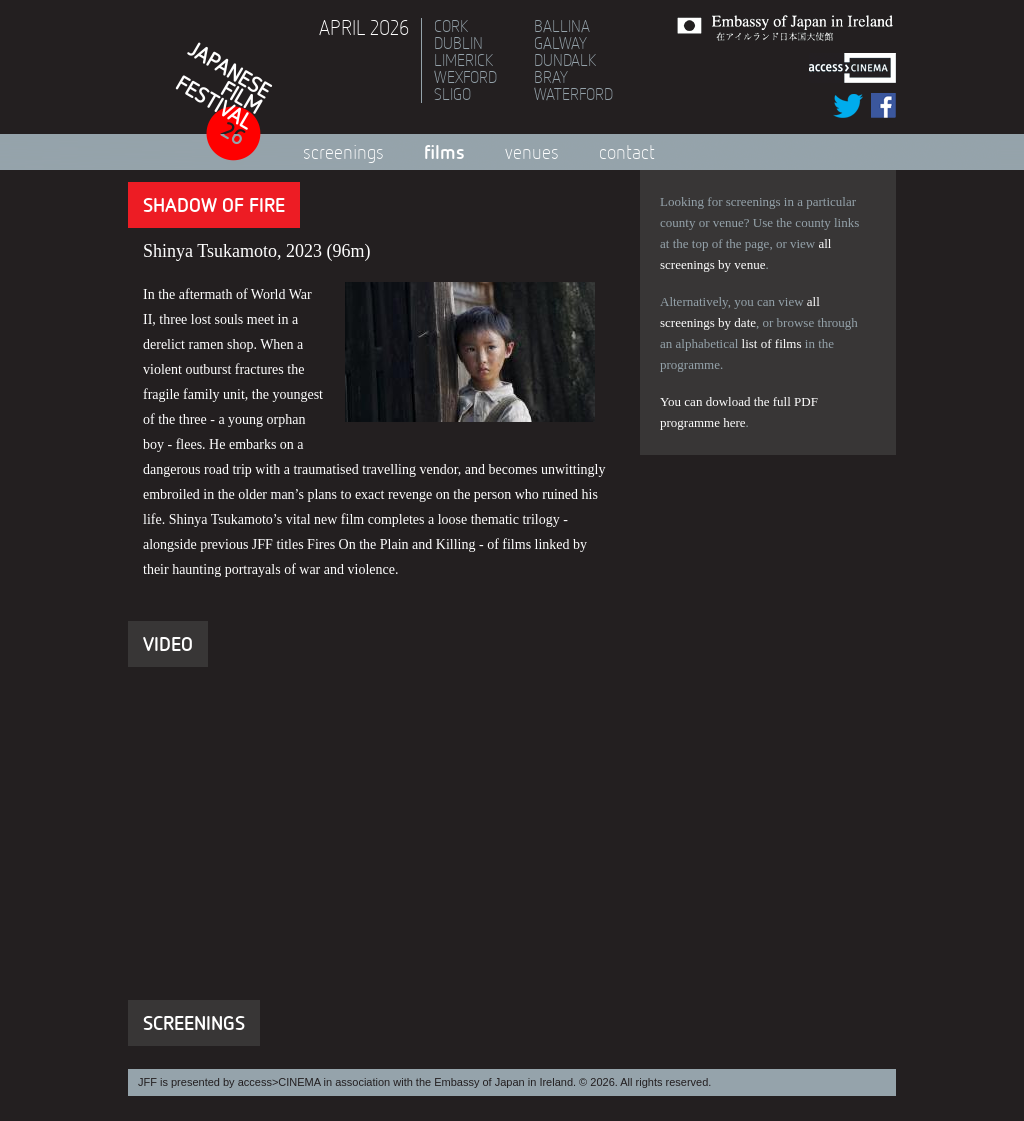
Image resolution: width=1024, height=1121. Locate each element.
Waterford (573, 94)
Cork (451, 26)
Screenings (343, 152)
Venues (532, 152)
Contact (627, 152)
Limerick (463, 60)
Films (444, 151)
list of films (772, 343)
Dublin (458, 43)
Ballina (562, 26)
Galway (560, 43)
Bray (551, 77)
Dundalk (565, 60)
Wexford (465, 77)
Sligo (452, 94)
